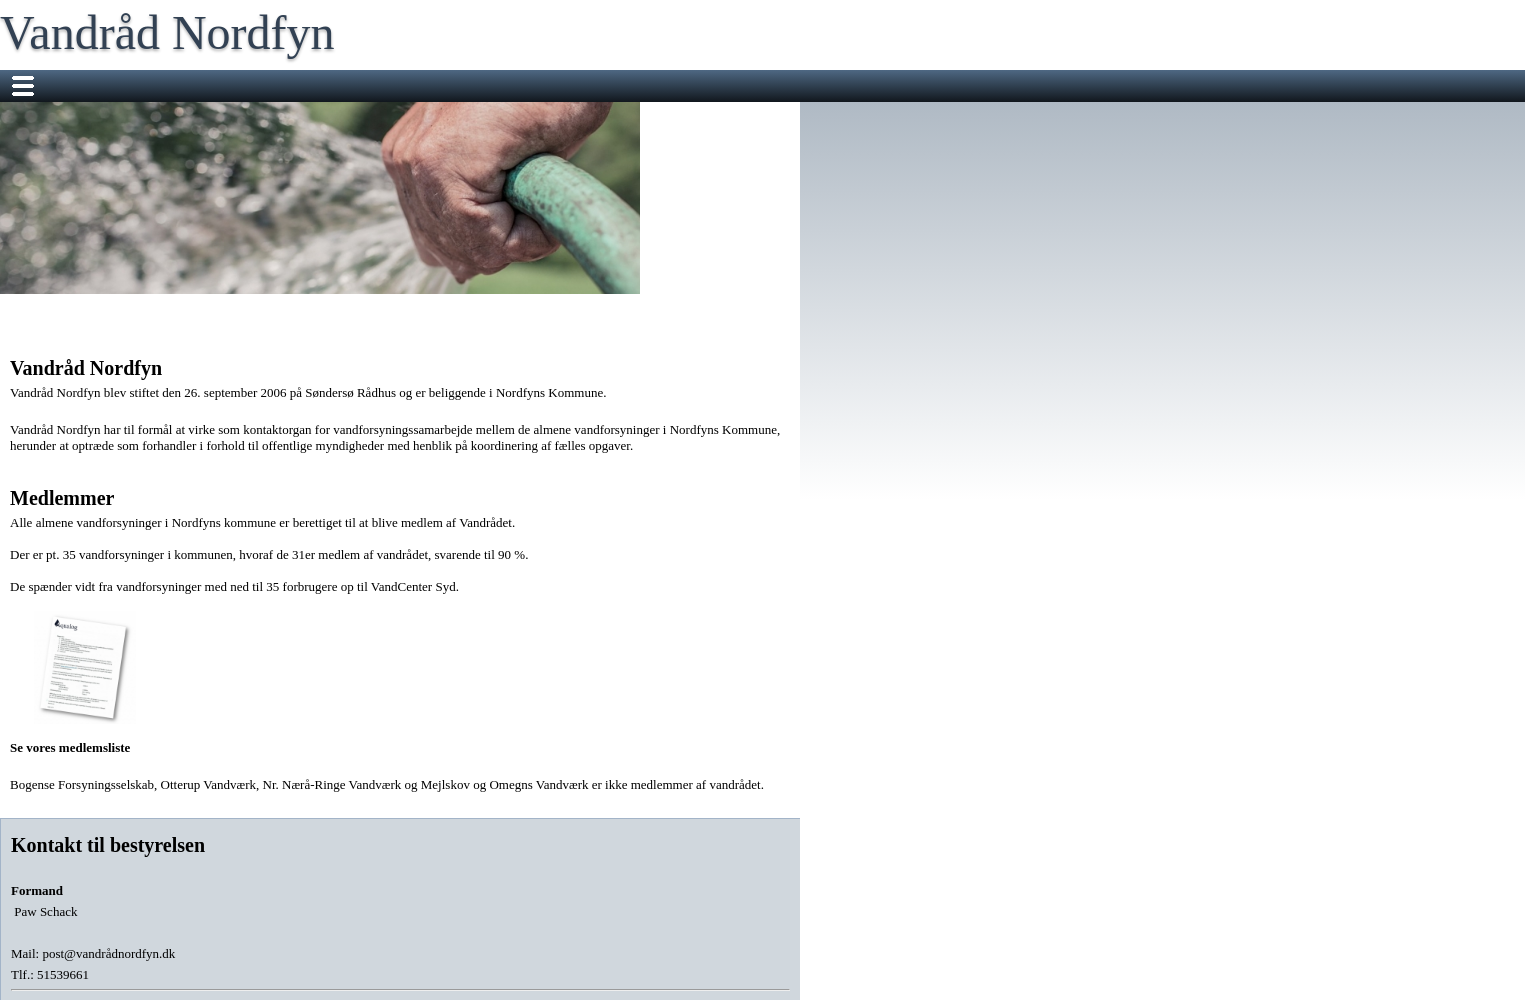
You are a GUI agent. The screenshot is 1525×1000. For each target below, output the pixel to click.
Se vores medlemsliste (85, 683)
